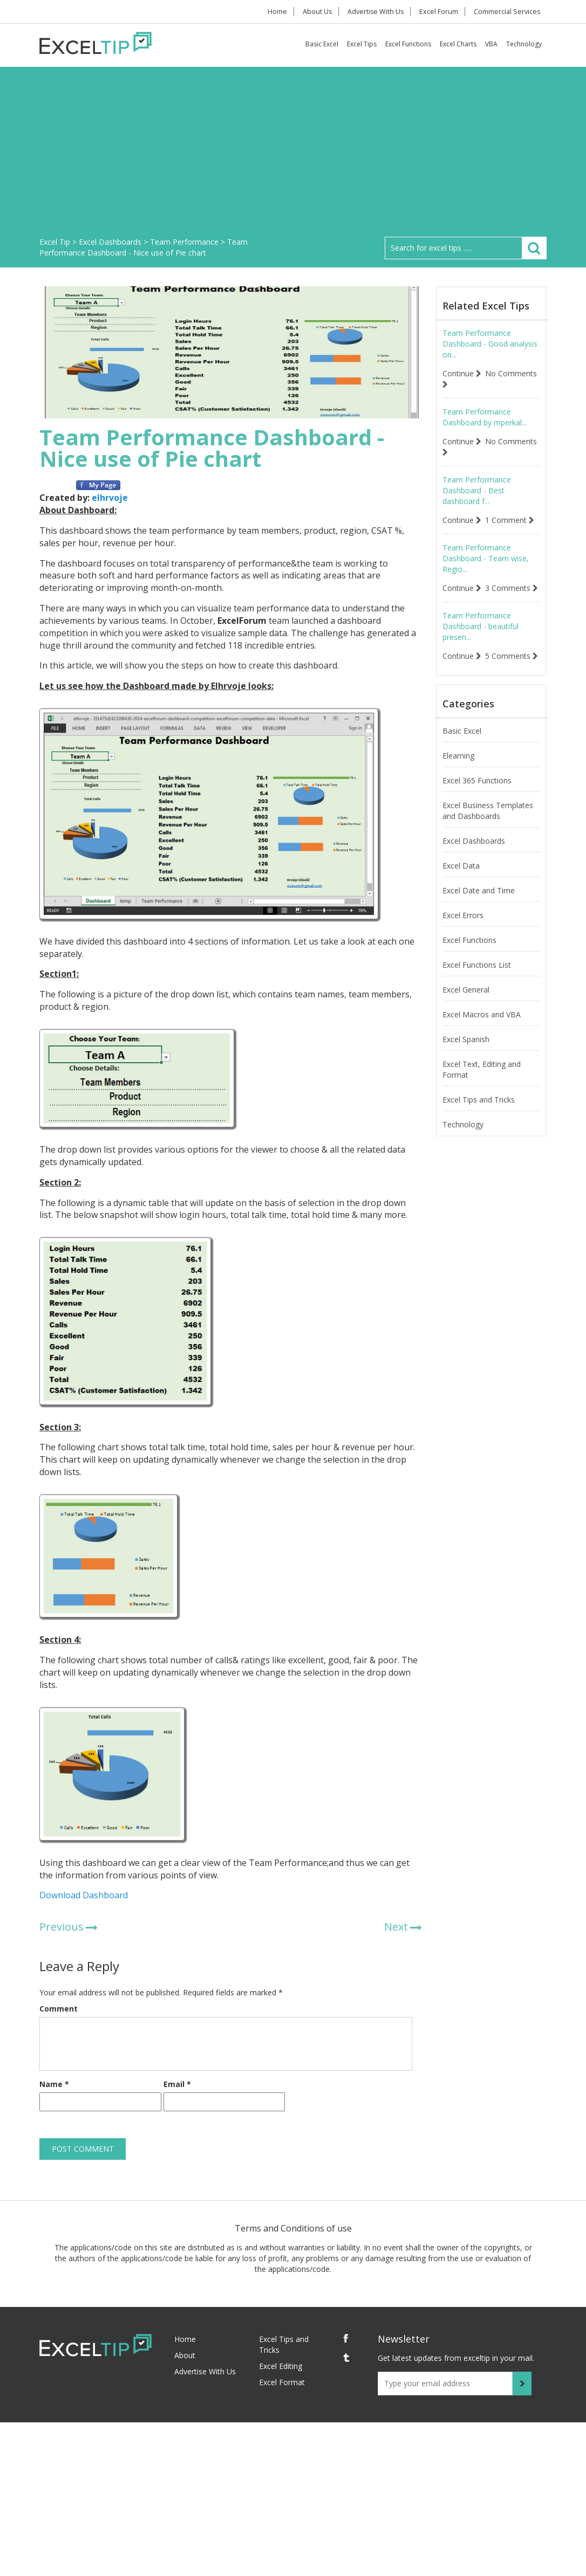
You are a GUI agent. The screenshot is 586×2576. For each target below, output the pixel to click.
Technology (524, 44)
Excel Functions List (476, 986)
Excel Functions (408, 44)
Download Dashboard (83, 1895)
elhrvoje (110, 498)
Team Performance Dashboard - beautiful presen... (480, 637)
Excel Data (461, 887)
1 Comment (510, 520)
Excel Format (282, 2382)
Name (54, 2084)
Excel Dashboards (473, 862)
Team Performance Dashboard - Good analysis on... (489, 344)
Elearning (458, 777)
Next (396, 1926)
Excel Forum (438, 11)
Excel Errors (462, 937)
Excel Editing (280, 2366)
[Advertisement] (293, 155)
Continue (461, 373)
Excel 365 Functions (477, 802)
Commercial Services (507, 11)
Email (177, 2084)
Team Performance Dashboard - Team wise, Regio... (485, 558)
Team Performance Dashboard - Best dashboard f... (476, 490)
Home (272, 11)
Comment (58, 2008)
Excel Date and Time (478, 912)
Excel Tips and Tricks (478, 1121)
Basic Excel (321, 44)
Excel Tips (362, 44)
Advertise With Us (374, 11)
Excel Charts (458, 44)
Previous (61, 1926)
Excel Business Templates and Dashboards (487, 832)
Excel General (465, 1011)
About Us (315, 11)
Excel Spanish (465, 1061)
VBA (491, 44)
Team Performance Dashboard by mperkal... (484, 417)
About (184, 2355)
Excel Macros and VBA (481, 1036)
